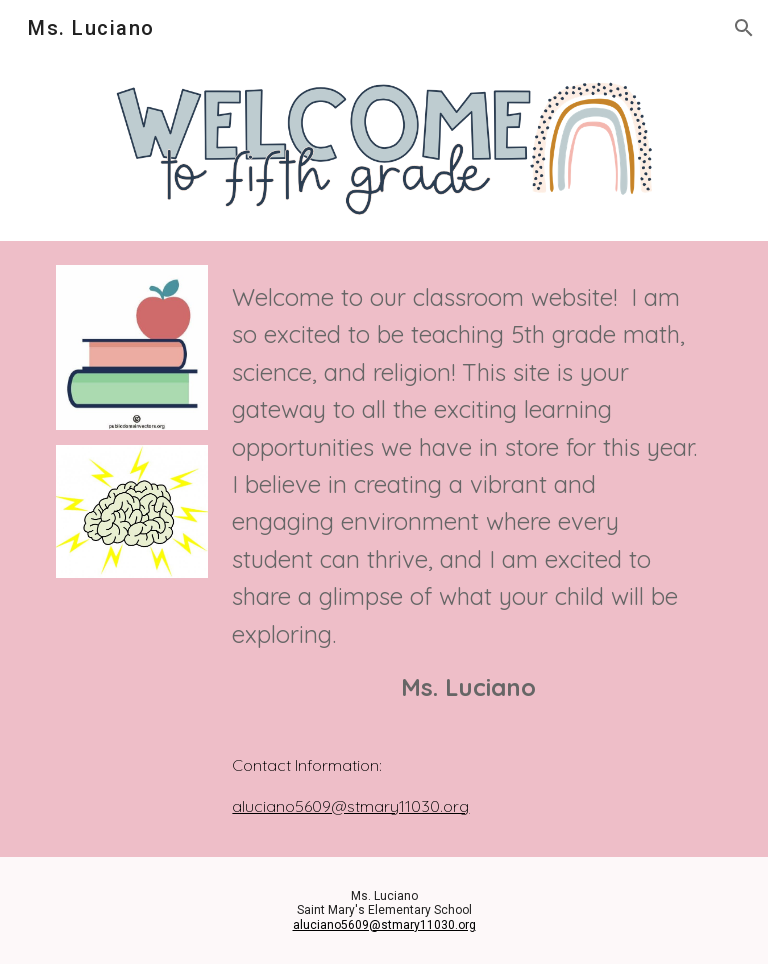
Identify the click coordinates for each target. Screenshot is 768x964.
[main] (467, 502)
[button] (744, 28)
